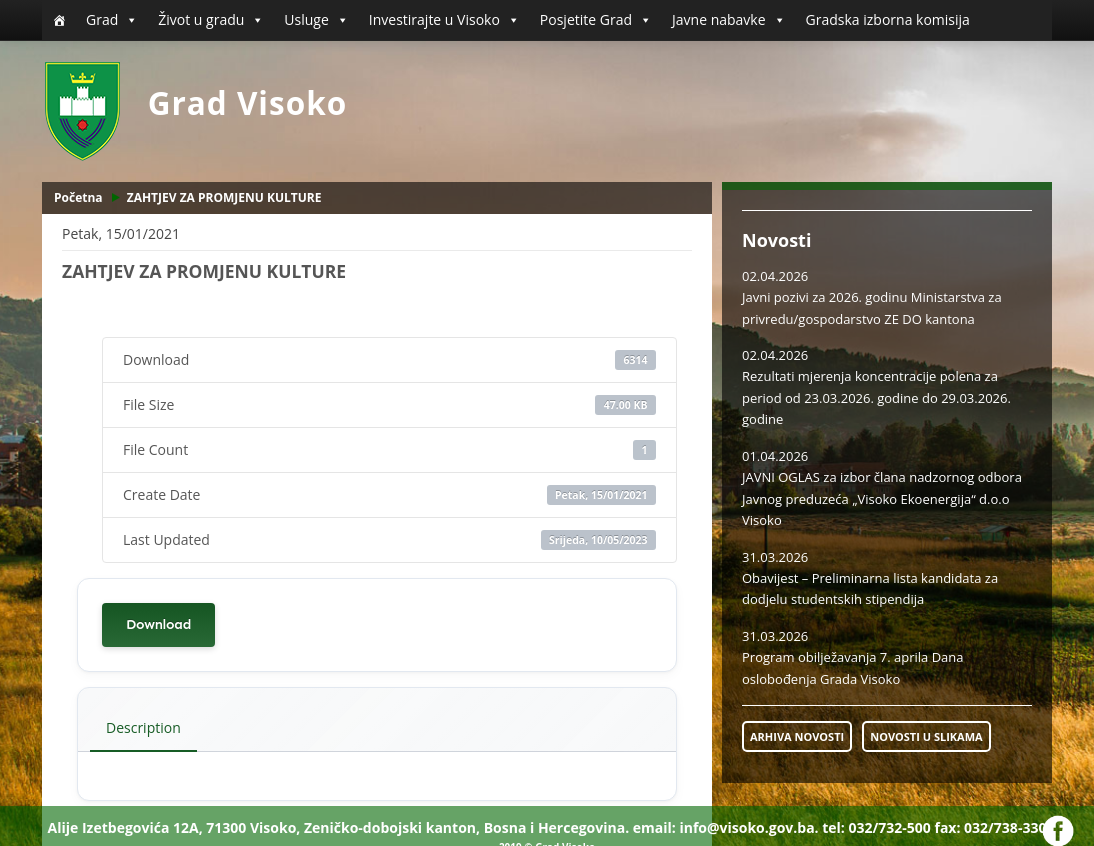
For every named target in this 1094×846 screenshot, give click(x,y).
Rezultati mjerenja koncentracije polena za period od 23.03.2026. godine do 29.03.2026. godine (876, 397)
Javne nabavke (729, 20)
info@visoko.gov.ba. (748, 827)
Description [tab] (143, 727)
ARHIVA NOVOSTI (797, 736)
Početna (78, 197)
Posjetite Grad (596, 20)
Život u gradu (211, 20)
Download (158, 624)
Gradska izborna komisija (888, 19)
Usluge (316, 20)
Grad (112, 20)
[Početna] (59, 20)
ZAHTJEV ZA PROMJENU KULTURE (224, 197)
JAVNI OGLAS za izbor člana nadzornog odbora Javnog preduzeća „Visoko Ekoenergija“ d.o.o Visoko (882, 498)
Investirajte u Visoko (444, 20)
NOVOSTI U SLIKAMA (926, 736)
